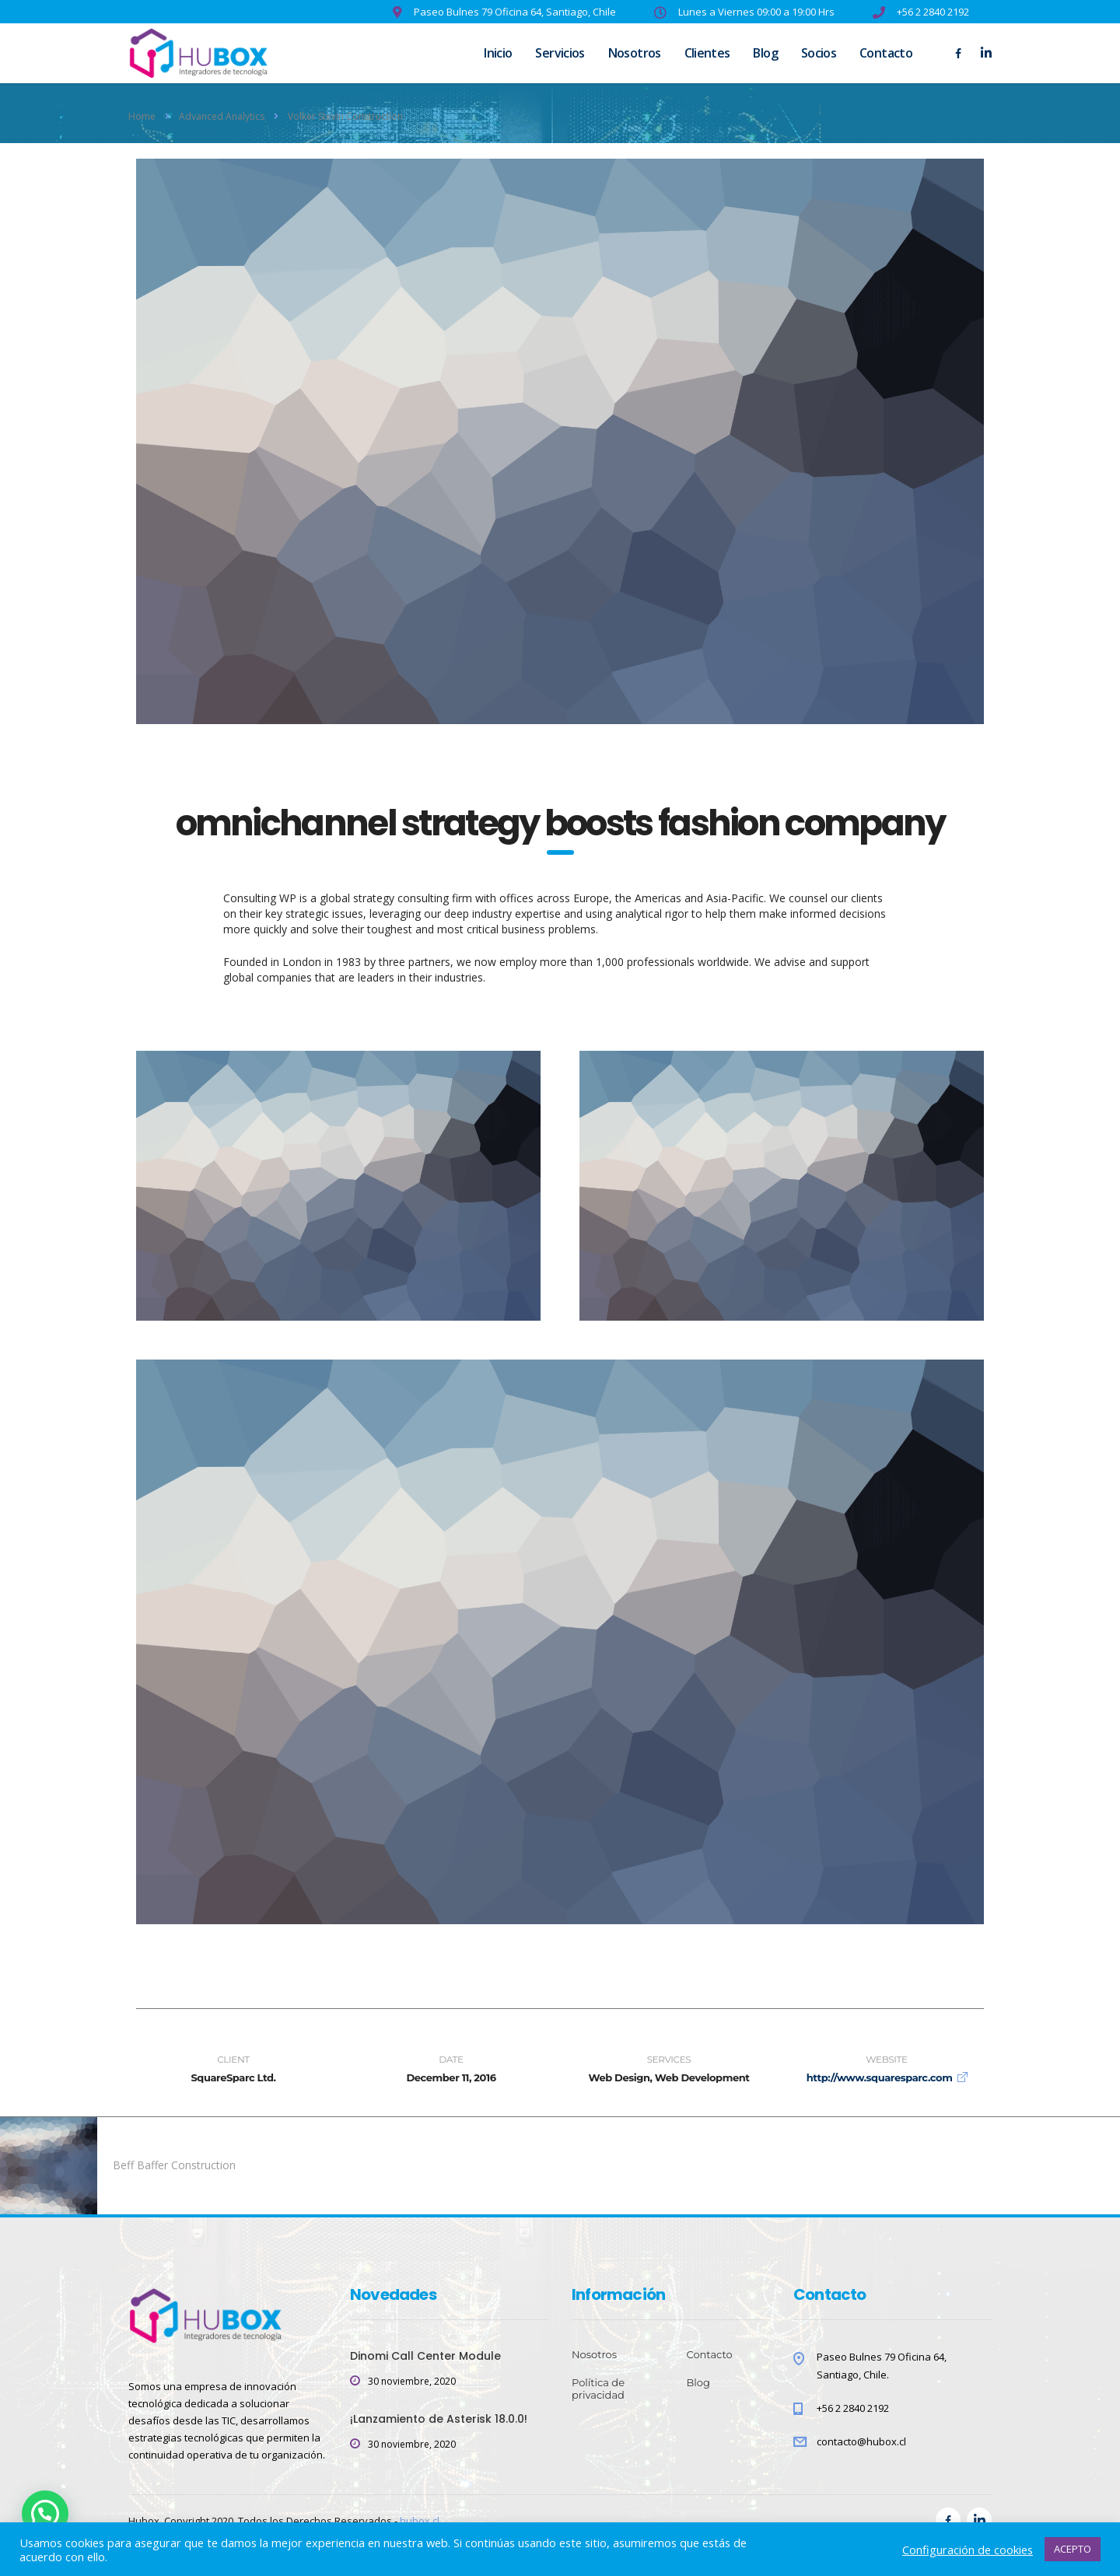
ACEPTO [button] (1072, 2549)
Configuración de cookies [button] (967, 2550)
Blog (765, 52)
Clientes (707, 52)
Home (142, 116)
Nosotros (634, 52)
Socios (818, 52)
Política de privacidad (598, 2388)
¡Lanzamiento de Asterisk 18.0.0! (438, 2419)
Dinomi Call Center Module (425, 2356)
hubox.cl (419, 2521)
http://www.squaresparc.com (880, 2077)
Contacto (885, 52)
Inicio (498, 52)
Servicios (559, 52)
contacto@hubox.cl (861, 2441)
